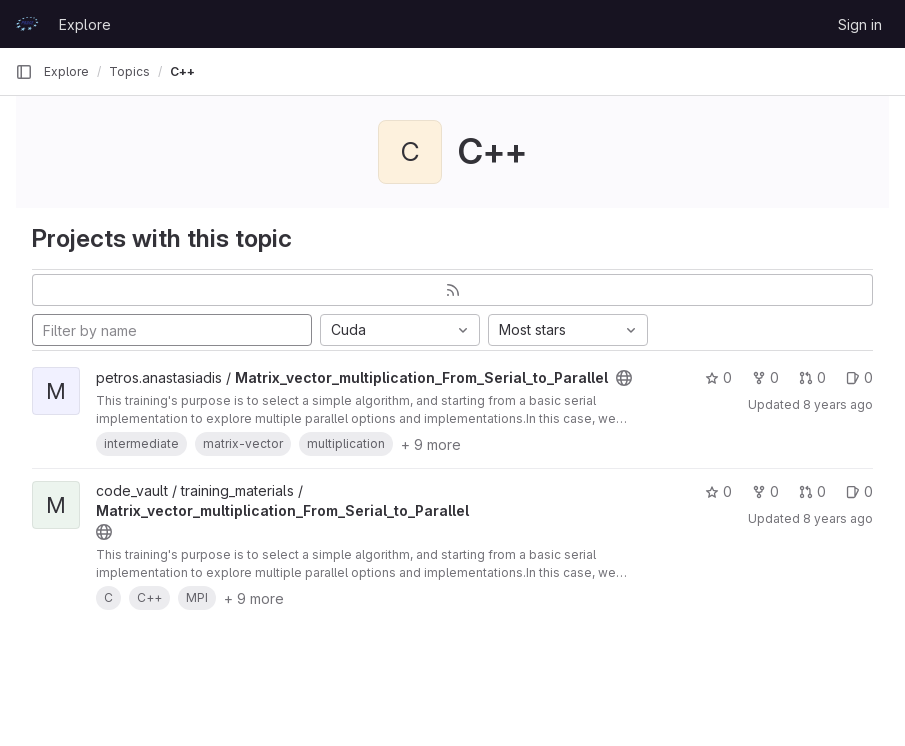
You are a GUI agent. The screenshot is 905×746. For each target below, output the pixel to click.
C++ (182, 71)
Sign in (860, 24)
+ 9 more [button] (431, 444)
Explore (85, 24)
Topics (129, 71)
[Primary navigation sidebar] (24, 72)
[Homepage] (27, 24)
